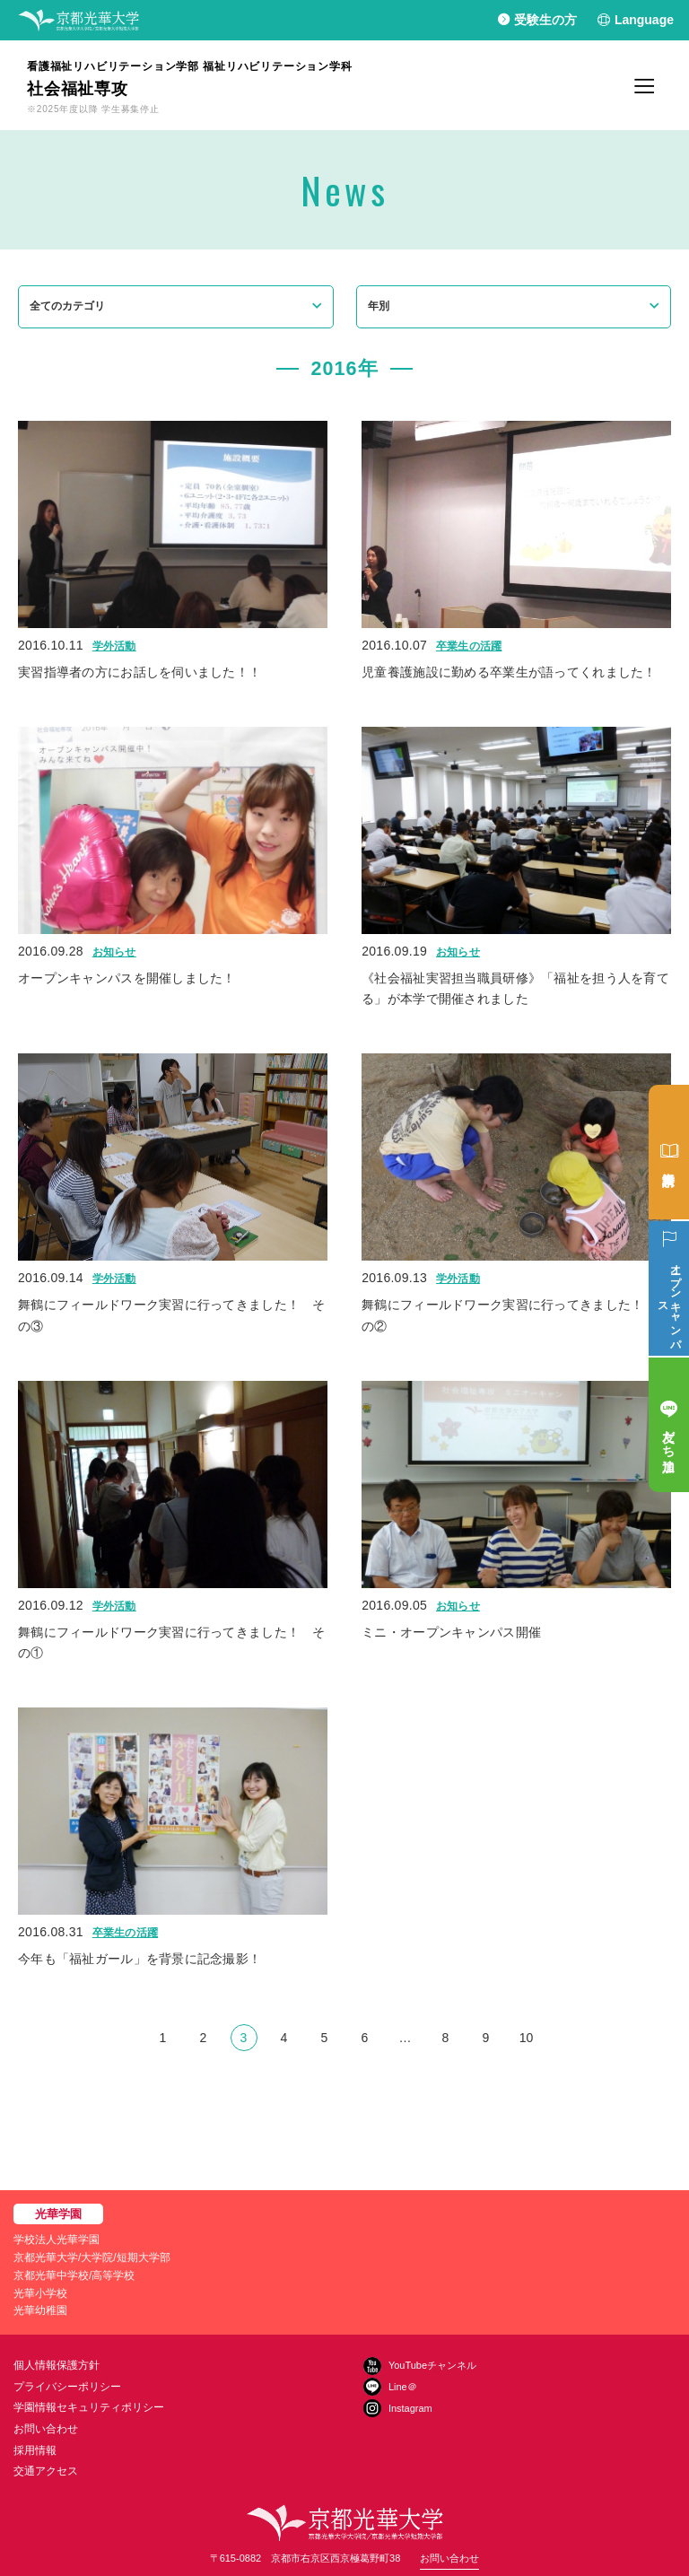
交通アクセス (45, 2471)
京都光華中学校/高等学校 (74, 2275)
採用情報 (35, 2450)
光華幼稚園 (40, 2310)
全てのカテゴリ (67, 306)
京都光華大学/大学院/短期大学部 (91, 2257)
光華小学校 (40, 2293)
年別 (378, 306)
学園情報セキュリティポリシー (88, 2407)
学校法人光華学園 (56, 2239)
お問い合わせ (45, 2429)
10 (526, 2037)
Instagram (410, 2408)
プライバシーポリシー (67, 2386)
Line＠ (402, 2386)
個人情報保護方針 (56, 2365)
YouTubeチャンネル (432, 2365)
